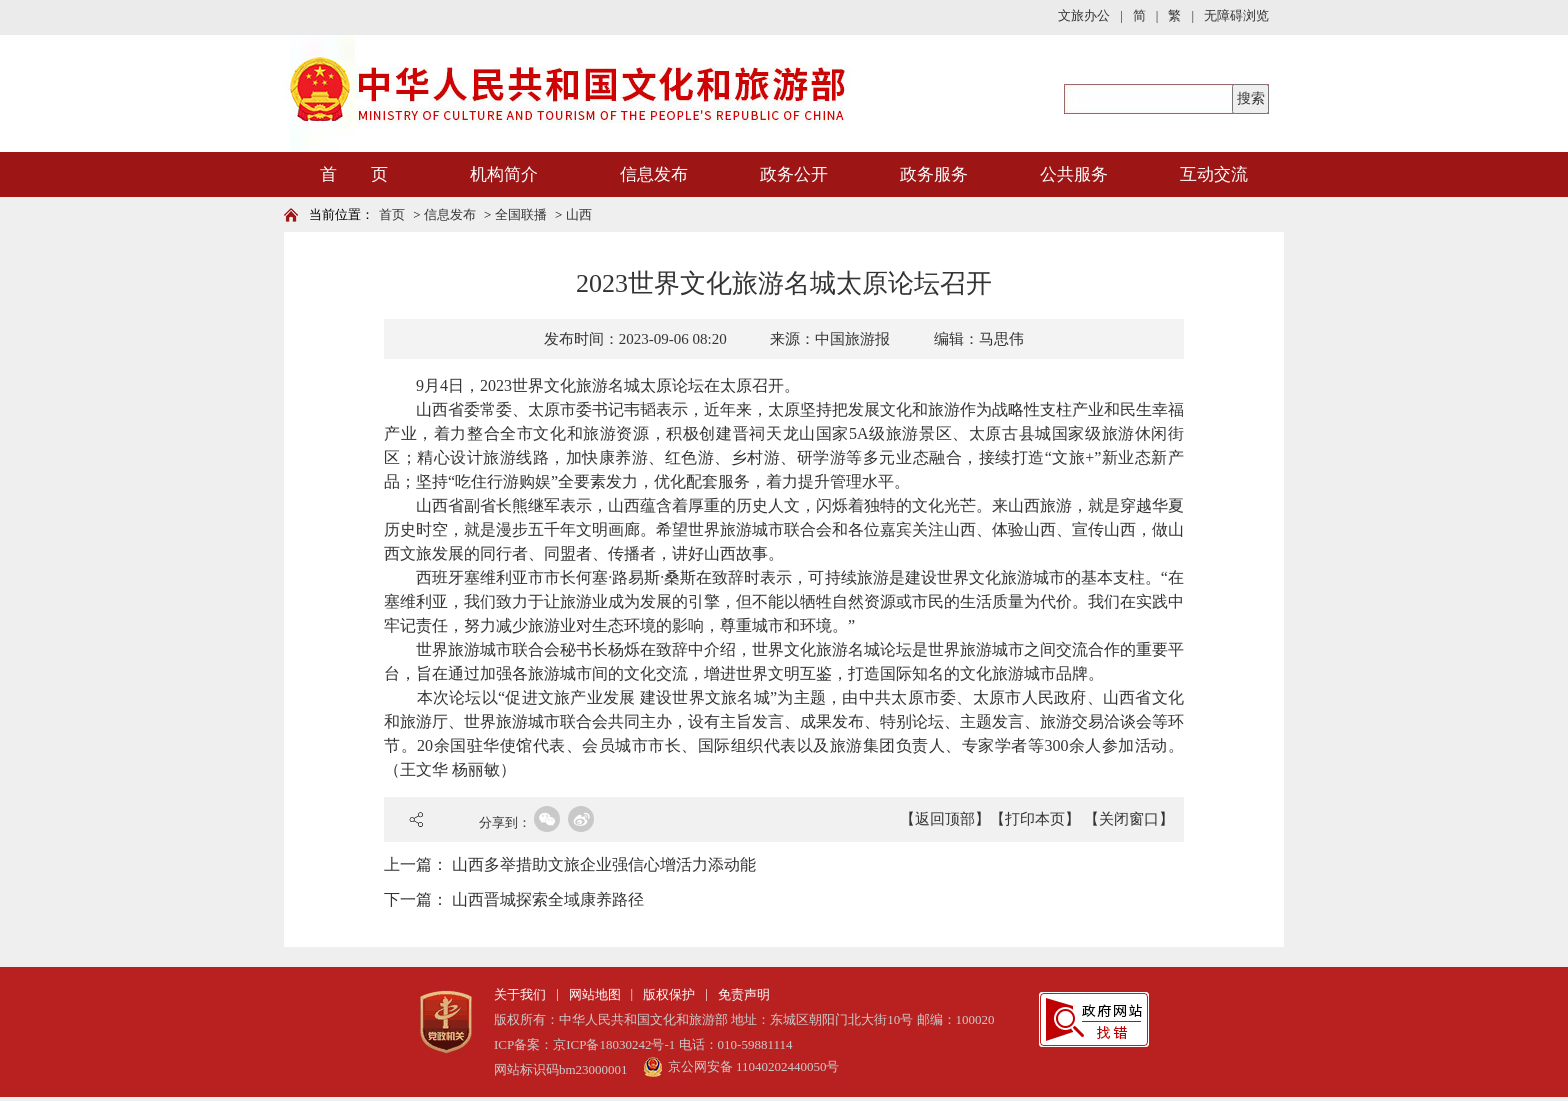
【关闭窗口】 (1129, 819)
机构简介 (504, 174)
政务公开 (794, 174)
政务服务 (934, 174)
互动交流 (1214, 174)
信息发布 (654, 174)
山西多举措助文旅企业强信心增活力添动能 (604, 864)
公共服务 (1074, 174)
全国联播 (521, 214)
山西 (579, 214)
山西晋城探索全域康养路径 (548, 899)
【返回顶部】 (945, 819)
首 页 (354, 174)
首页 (392, 214)
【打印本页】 (1035, 819)
